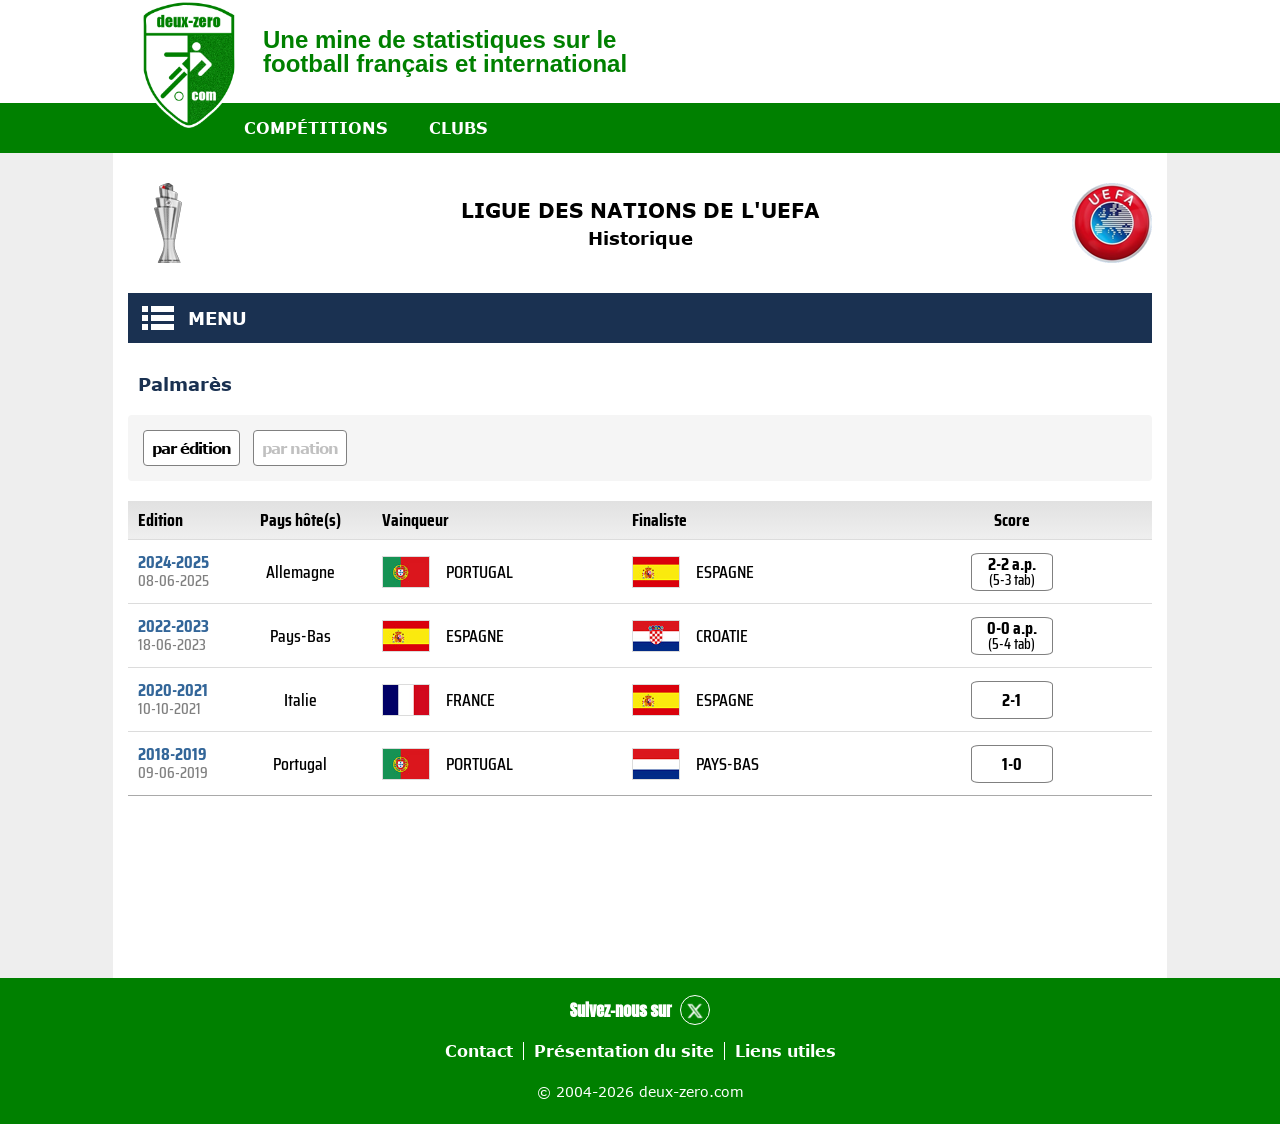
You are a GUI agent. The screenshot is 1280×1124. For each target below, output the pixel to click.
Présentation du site (624, 1051)
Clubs (458, 128)
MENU (158, 318)
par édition (191, 448)
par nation (300, 448)
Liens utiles (785, 1051)
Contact (479, 1051)
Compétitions (315, 128)
